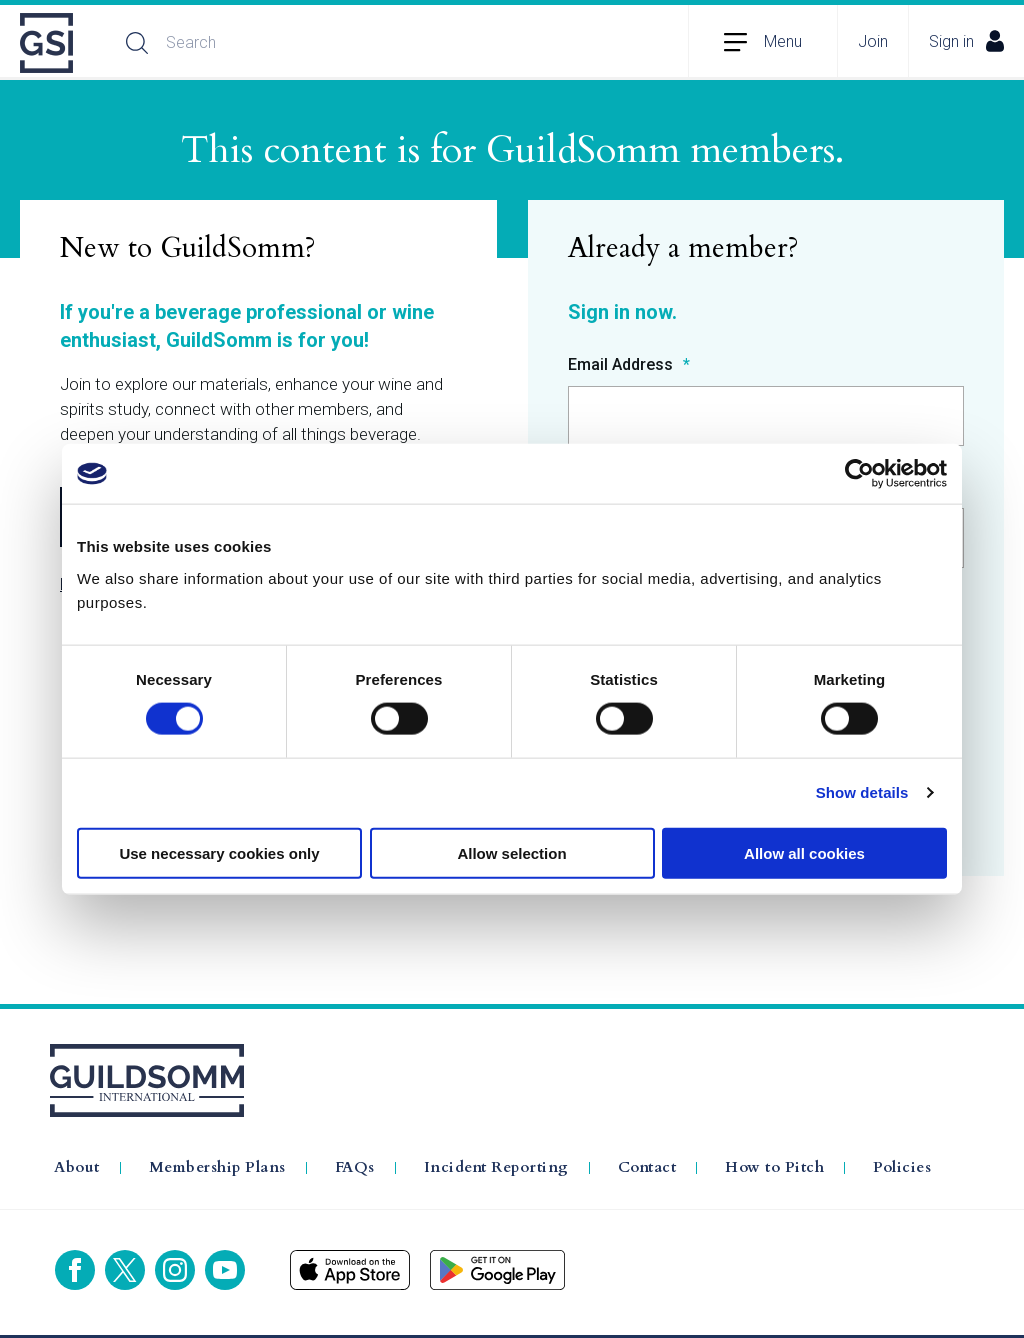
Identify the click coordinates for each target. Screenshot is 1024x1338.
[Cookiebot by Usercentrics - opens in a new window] (859, 474)
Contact (647, 1167)
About (77, 1167)
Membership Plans (217, 1167)
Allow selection (511, 852)
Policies (902, 1167)
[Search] (326, 43)
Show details (862, 792)
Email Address (622, 365)
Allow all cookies (804, 852)
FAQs (355, 1167)
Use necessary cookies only (219, 852)
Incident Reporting (496, 1167)
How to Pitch (774, 1167)
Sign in (966, 41)
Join (873, 41)
